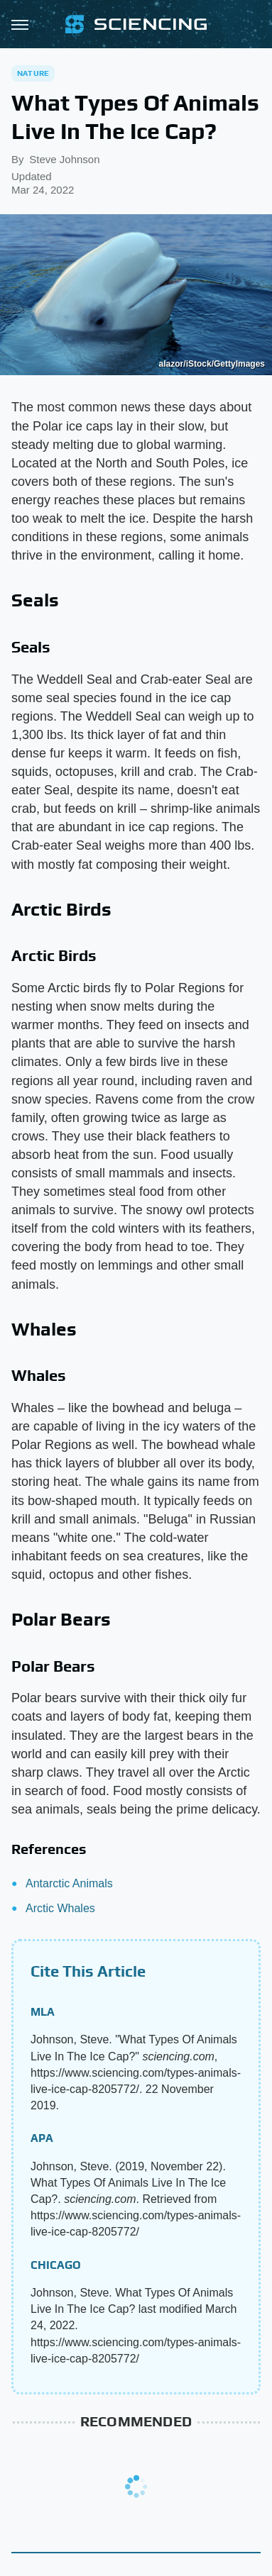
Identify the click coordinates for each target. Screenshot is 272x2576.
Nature (33, 73)
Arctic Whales (60, 1908)
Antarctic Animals (69, 1883)
